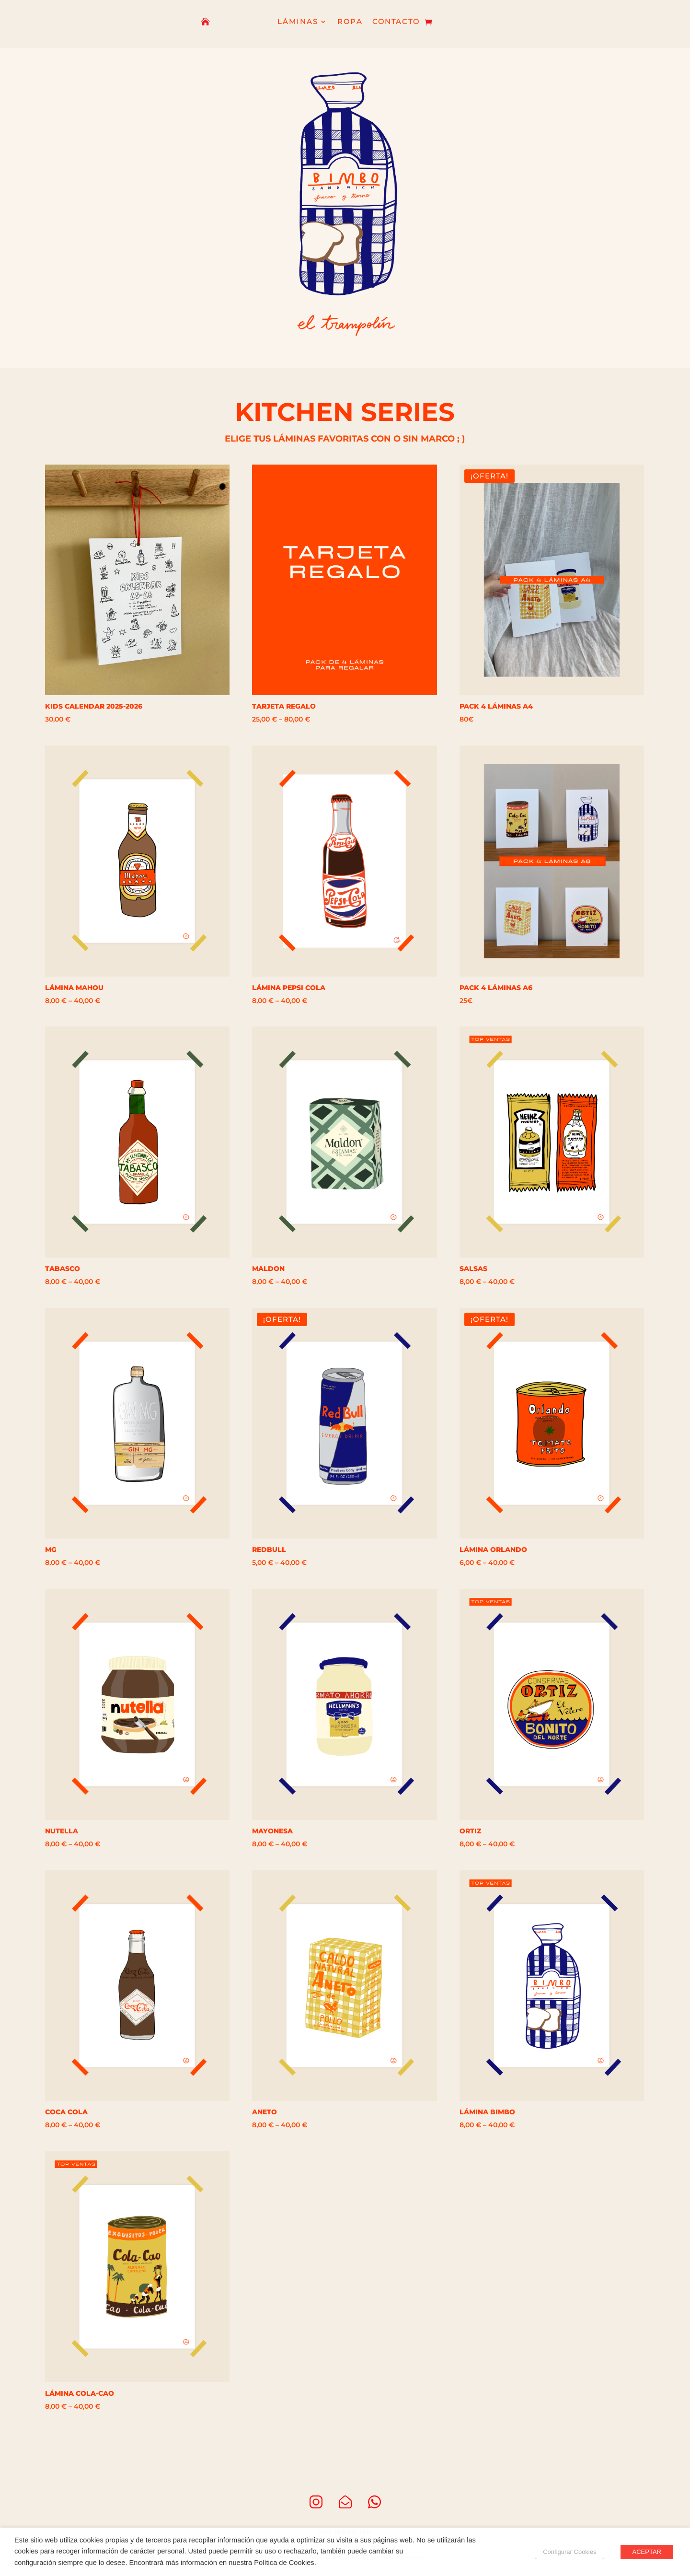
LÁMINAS (298, 22)
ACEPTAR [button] (646, 2551)
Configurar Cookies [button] (569, 2551)
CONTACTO (396, 22)
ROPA (350, 22)
